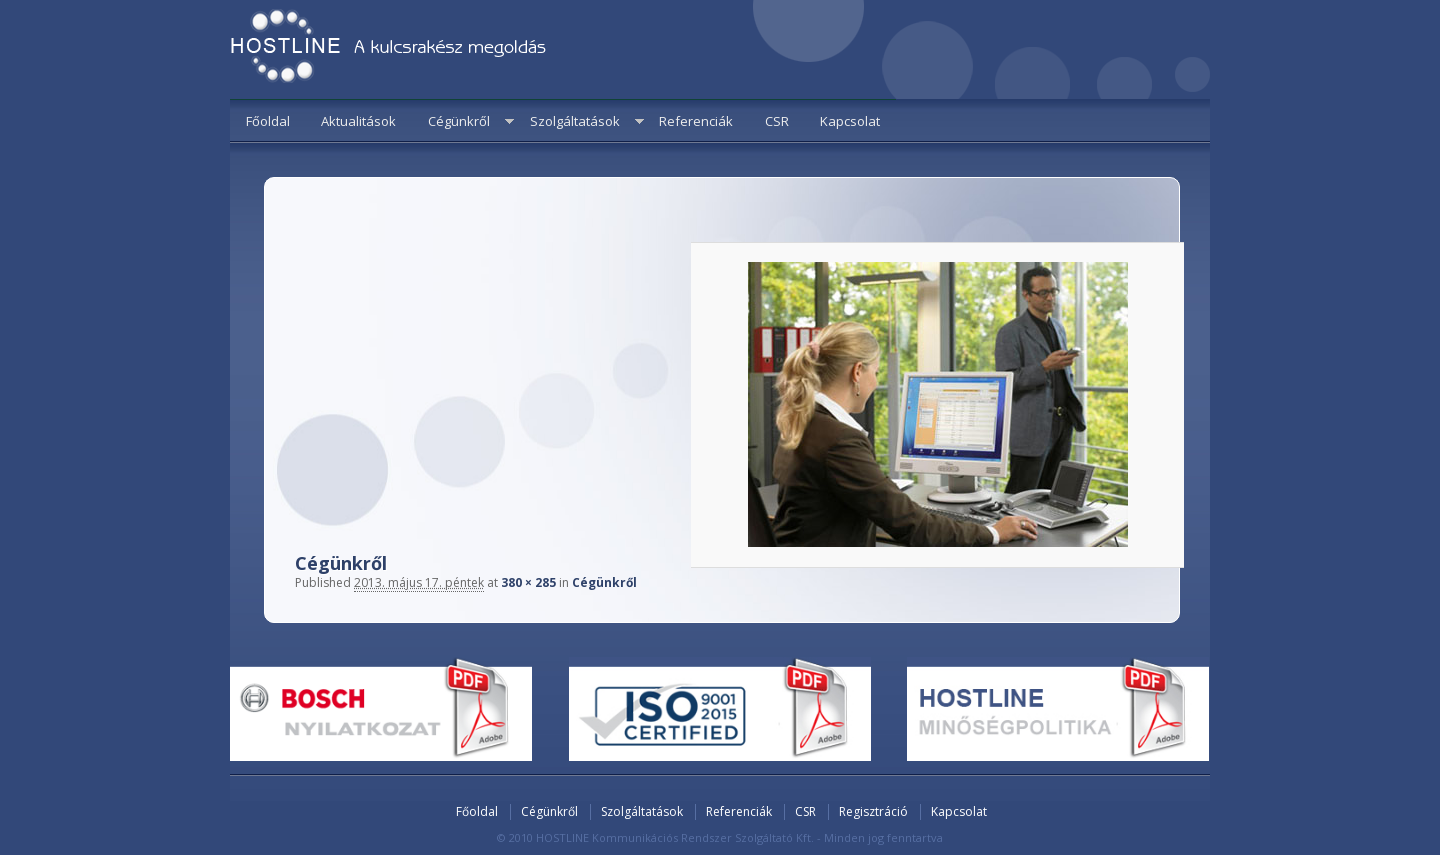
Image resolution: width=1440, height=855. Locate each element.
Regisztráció (873, 811)
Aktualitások (358, 121)
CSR (777, 121)
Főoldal (268, 121)
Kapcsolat (850, 121)
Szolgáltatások (575, 121)
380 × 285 (528, 582)
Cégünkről (459, 121)
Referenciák (696, 121)
